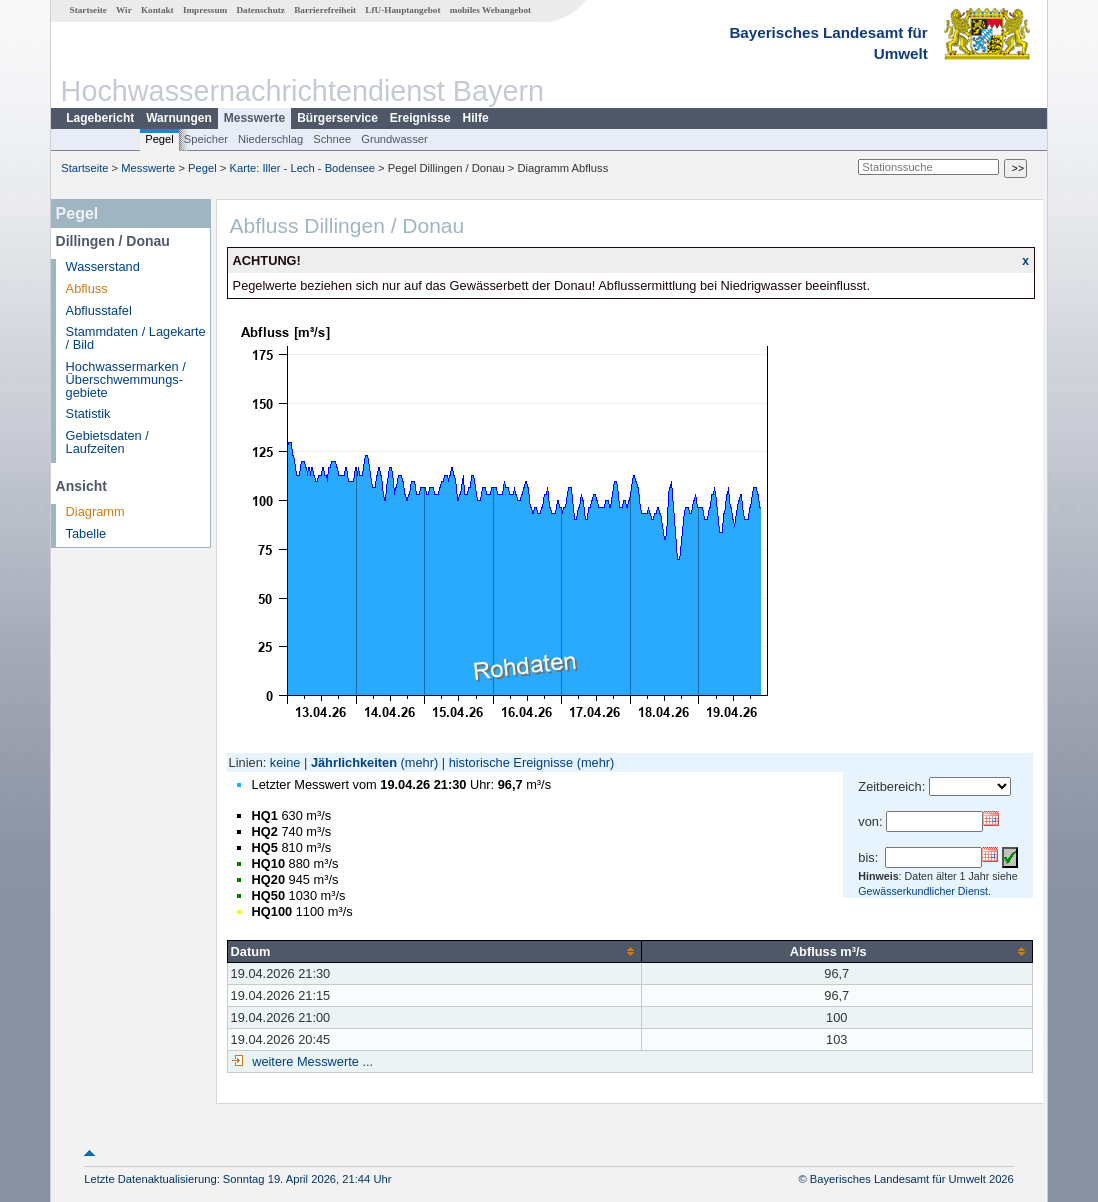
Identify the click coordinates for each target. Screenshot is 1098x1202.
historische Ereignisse (511, 762)
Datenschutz (260, 10)
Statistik (88, 413)
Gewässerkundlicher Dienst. (924, 891)
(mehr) (420, 762)
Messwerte (254, 118)
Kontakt (157, 10)
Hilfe (476, 118)
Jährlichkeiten (354, 762)
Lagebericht (100, 118)
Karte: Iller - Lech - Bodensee (303, 168)
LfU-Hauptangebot (402, 10)
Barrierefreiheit (325, 10)
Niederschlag (270, 139)
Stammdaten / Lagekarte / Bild (136, 338)
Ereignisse (420, 118)
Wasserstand (103, 266)
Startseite (88, 10)
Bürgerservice (337, 118)
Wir (124, 10)
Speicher (206, 139)
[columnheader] (434, 951)
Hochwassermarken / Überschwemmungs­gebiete (126, 379)
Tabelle (86, 533)
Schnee (332, 139)
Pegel (159, 139)
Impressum (205, 10)
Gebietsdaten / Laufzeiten (107, 442)
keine (285, 762)
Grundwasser (394, 139)
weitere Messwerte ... (311, 1061)
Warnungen (179, 118)
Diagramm (95, 511)
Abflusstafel (99, 310)
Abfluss (87, 288)
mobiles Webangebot (490, 10)
